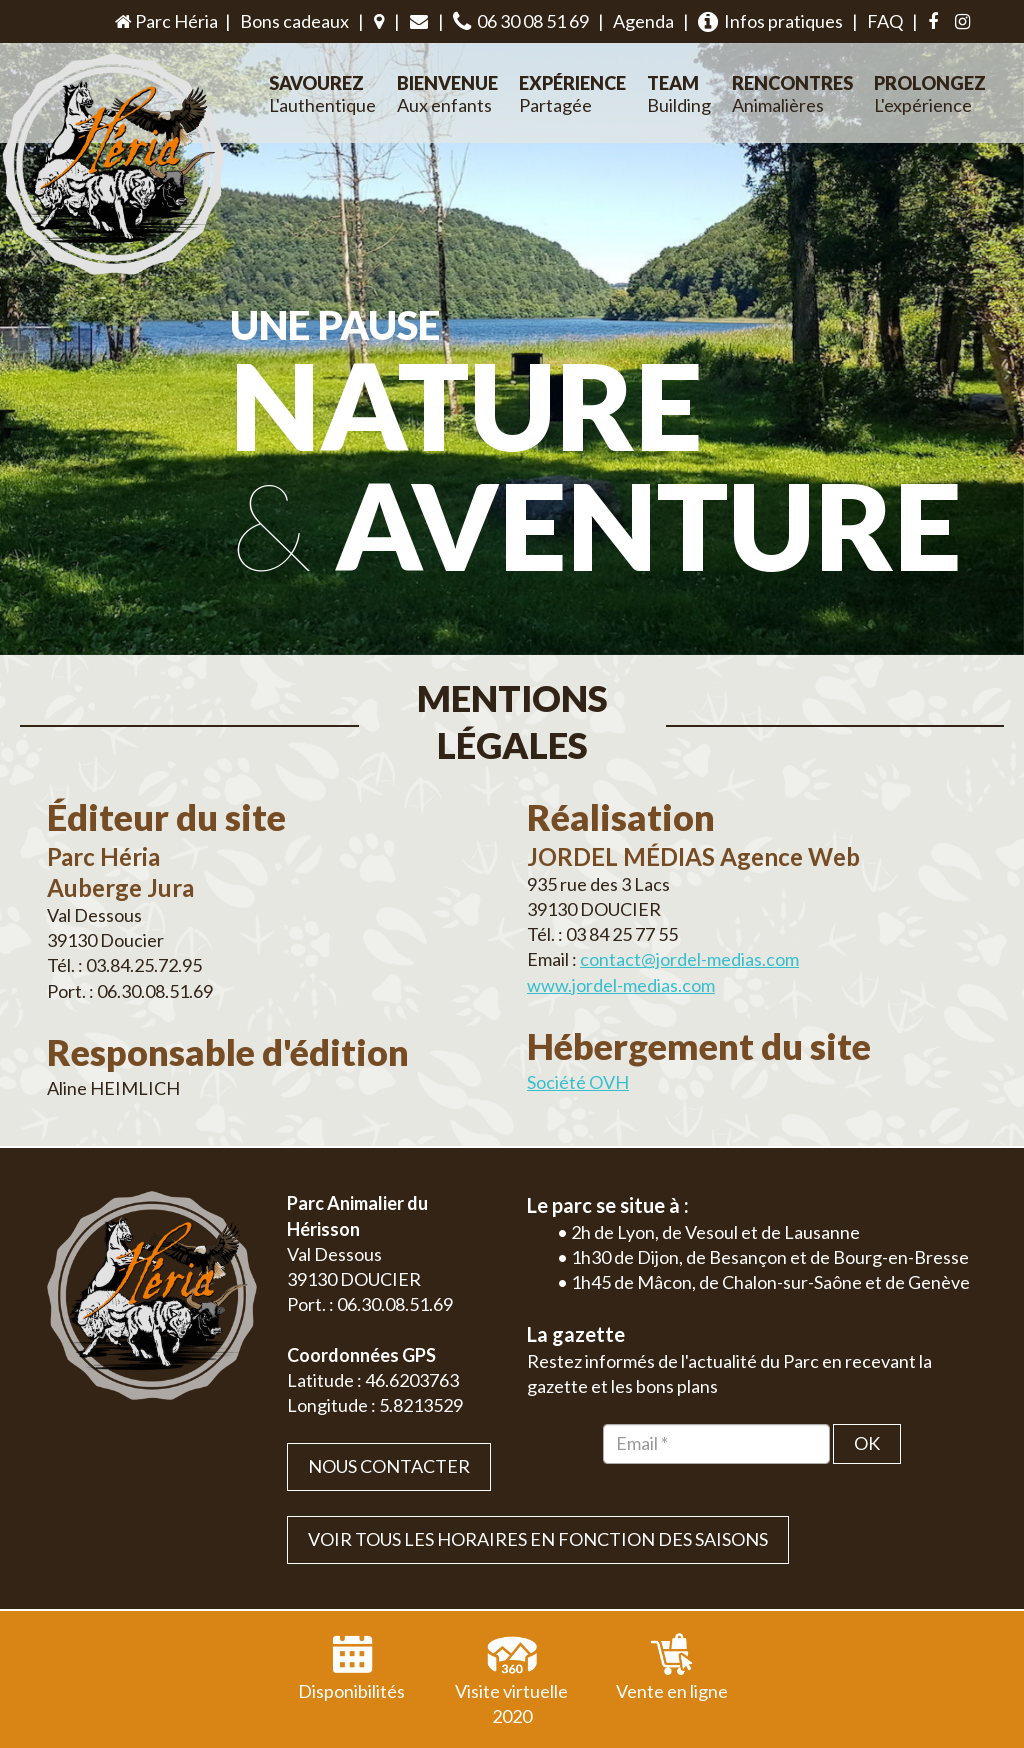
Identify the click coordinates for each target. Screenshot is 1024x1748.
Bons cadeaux (294, 21)
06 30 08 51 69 (521, 21)
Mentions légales (933, 1727)
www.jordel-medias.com (621, 938)
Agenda (643, 21)
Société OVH (578, 1035)
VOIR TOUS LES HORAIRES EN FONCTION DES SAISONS (538, 1492)
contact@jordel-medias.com (689, 913)
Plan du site (837, 1727)
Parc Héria (165, 21)
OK (867, 1396)
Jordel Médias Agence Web (548, 1727)
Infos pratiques (770, 21)
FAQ (885, 21)
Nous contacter (389, 1419)
